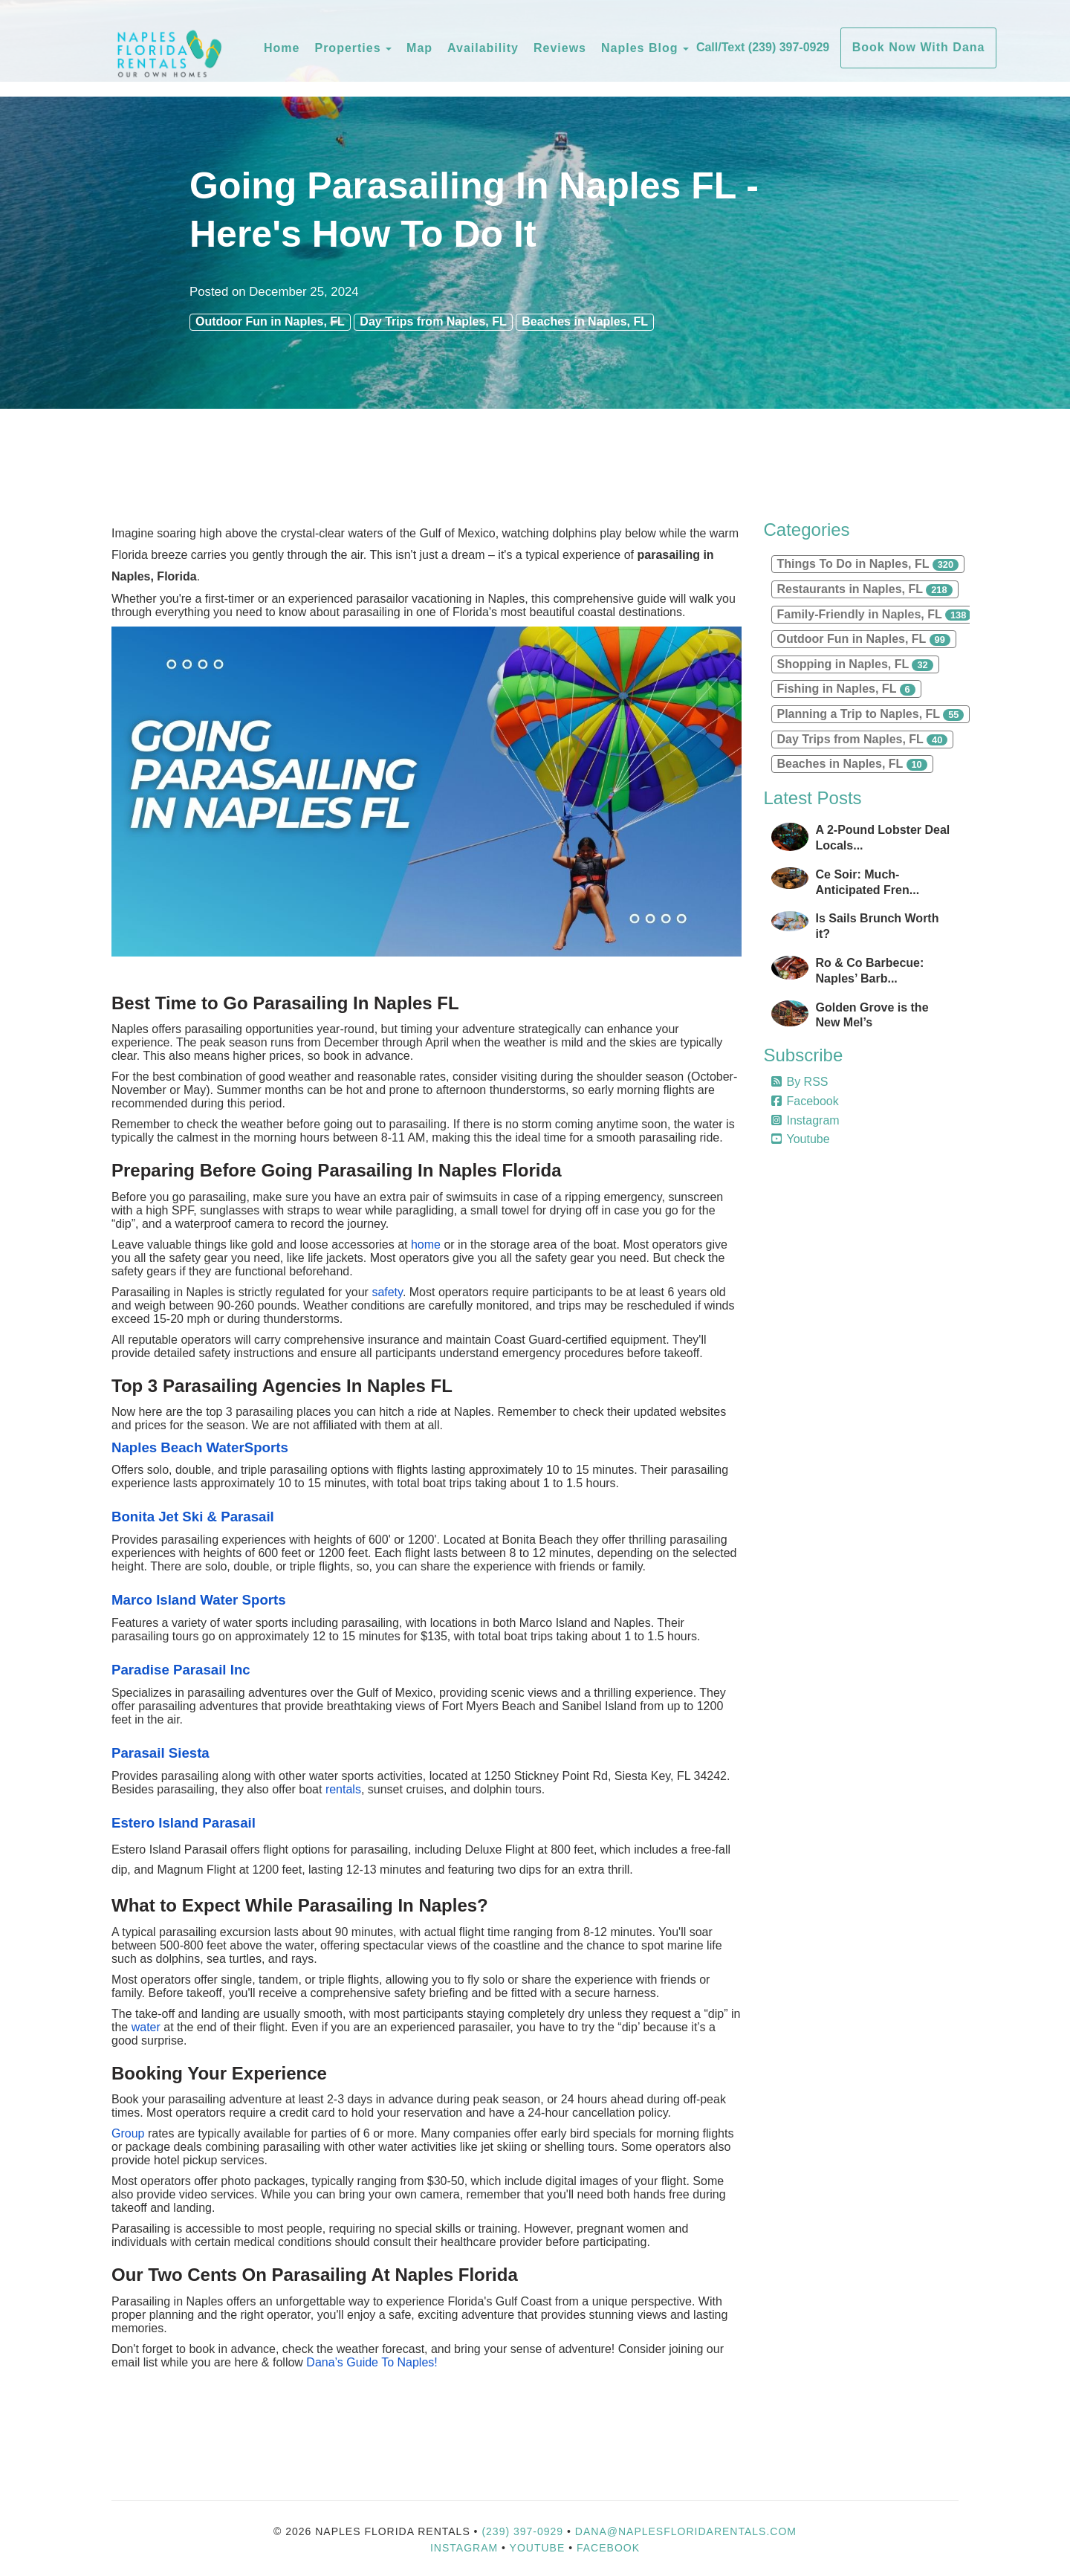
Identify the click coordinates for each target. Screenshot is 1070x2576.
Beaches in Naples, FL (585, 321)
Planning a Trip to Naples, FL (870, 714)
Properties (347, 48)
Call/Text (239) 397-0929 (762, 47)
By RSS (800, 1081)
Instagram (805, 1120)
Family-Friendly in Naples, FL (874, 614)
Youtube (800, 1139)
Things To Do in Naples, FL (868, 564)
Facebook (805, 1101)
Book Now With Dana (918, 47)
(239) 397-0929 (522, 2531)
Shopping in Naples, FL (855, 664)
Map (419, 48)
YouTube (539, 2548)
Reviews (560, 48)
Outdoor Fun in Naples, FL (270, 321)
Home (281, 48)
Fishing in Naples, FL (846, 689)
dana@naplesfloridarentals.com (686, 2531)
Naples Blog (639, 48)
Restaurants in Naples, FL (865, 589)
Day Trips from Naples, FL (433, 321)
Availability (483, 48)
